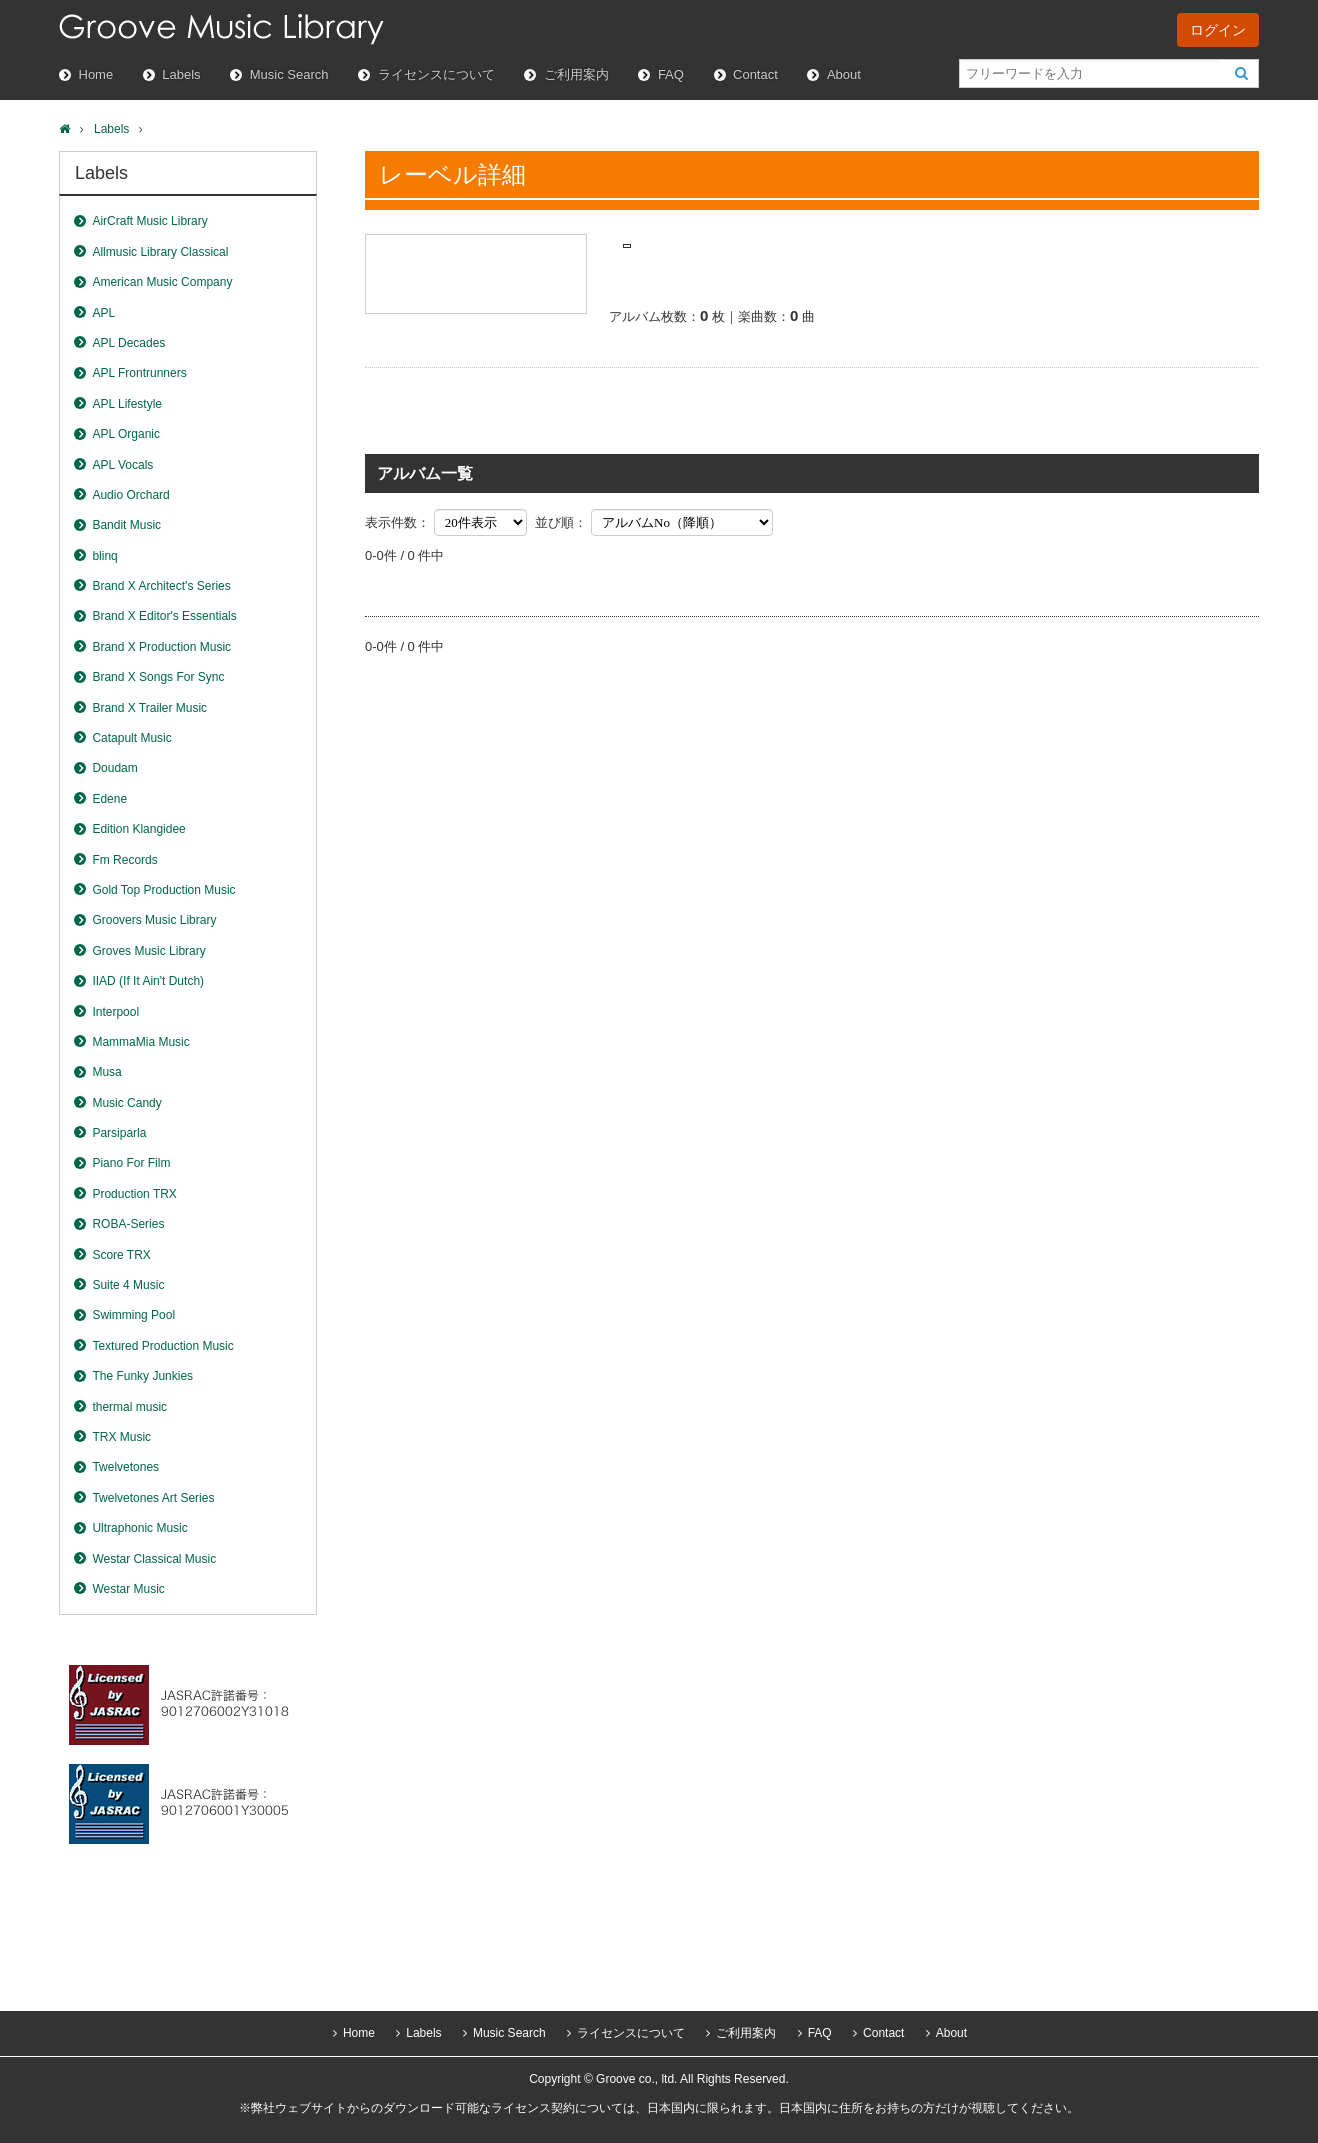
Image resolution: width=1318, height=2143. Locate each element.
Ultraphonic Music (139, 1528)
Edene (109, 799)
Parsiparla (119, 1133)
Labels (181, 74)
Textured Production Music (162, 1346)
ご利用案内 (576, 74)
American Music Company (162, 282)
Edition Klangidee (138, 829)
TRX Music (121, 1437)
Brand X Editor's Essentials (164, 616)
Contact (755, 74)
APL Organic (126, 434)
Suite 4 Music (128, 1285)
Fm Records (124, 860)
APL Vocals (122, 465)
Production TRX (134, 1194)
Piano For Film (131, 1163)
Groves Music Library (148, 951)
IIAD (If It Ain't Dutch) (148, 981)
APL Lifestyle (127, 404)
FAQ (671, 74)
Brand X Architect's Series (161, 586)
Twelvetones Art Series (153, 1498)
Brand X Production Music (161, 647)
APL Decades (128, 343)
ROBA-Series (128, 1224)
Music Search (289, 74)
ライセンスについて (436, 74)
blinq (104, 556)
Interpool (115, 1012)
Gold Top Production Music (163, 890)
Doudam (114, 768)
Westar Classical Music (154, 1559)
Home (96, 74)
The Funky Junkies (142, 1376)
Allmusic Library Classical (160, 252)
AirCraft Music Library (149, 221)
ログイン (1218, 30)
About (844, 74)
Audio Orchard (130, 495)
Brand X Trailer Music (149, 708)
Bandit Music (126, 525)
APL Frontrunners (139, 373)
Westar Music (128, 1589)
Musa (106, 1072)
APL (103, 313)
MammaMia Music (140, 1042)
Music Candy (126, 1103)
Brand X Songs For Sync (158, 677)
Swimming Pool (133, 1315)
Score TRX (121, 1255)
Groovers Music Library (154, 920)
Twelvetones (125, 1467)
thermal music (129, 1407)
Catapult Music (131, 738)
